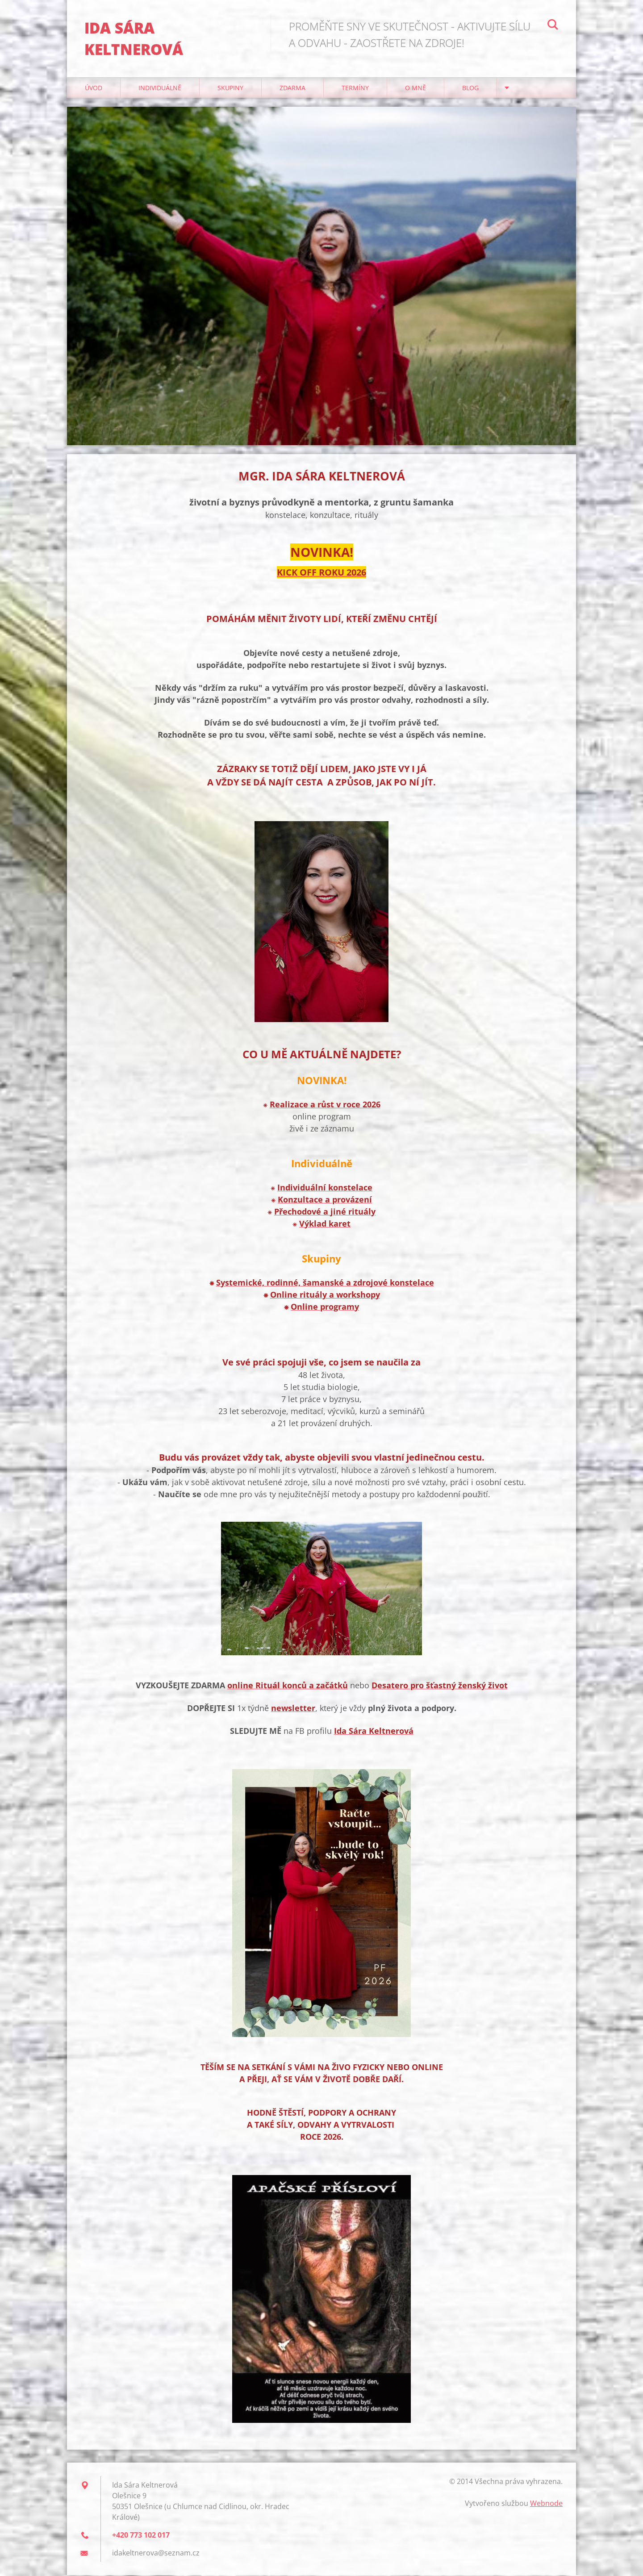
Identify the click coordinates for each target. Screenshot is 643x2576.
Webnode (546, 2504)
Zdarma (292, 89)
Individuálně (159, 89)
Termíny (355, 89)
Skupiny (230, 89)
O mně (415, 89)
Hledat (552, 26)
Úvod (93, 89)
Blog (470, 89)
